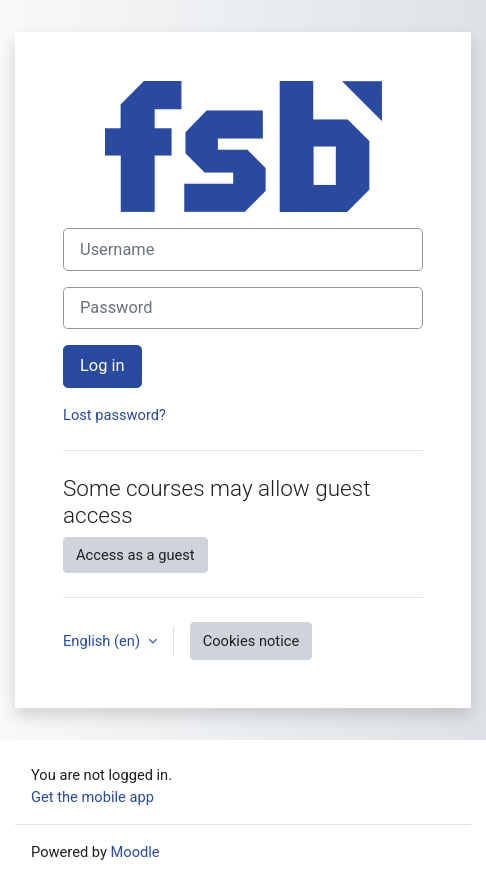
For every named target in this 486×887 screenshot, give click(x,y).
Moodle (135, 852)
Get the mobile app (92, 797)
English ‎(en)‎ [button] (103, 641)
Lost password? (114, 415)
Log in (102, 365)
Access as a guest (135, 555)
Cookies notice (251, 641)
